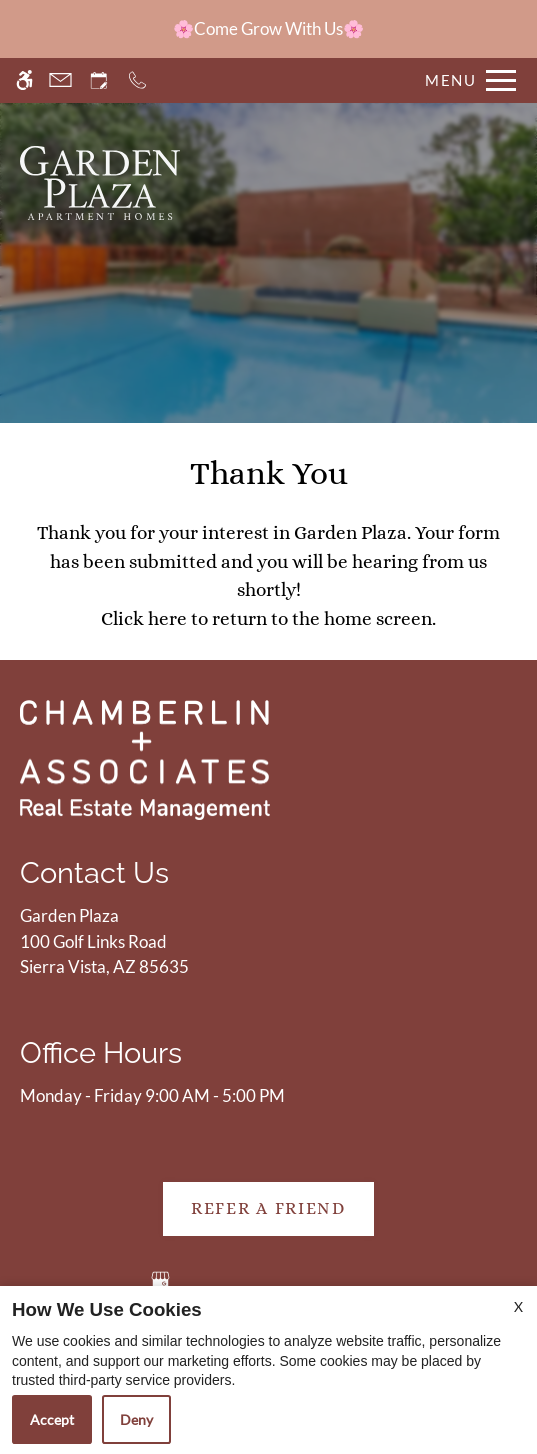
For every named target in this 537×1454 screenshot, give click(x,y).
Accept (52, 1419)
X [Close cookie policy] (518, 1306)
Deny (136, 1419)
